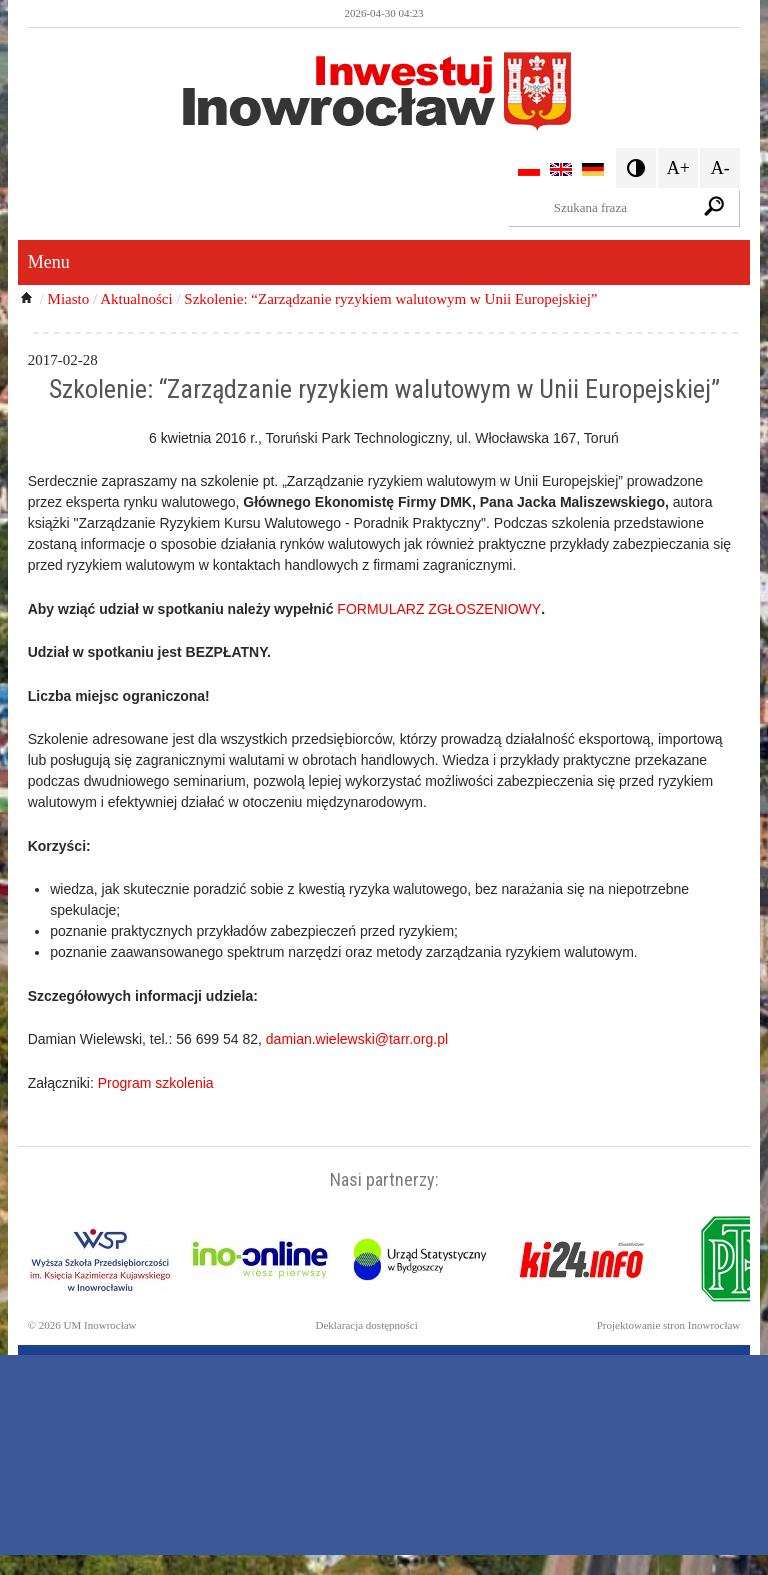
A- (720, 168)
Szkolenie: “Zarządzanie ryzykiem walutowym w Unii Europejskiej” (390, 299)
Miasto (69, 299)
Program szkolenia (156, 1083)
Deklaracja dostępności (366, 1325)
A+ (678, 168)
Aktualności (136, 299)
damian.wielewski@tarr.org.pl (357, 1039)
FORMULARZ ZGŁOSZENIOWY (439, 609)
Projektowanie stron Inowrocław (669, 1325)
